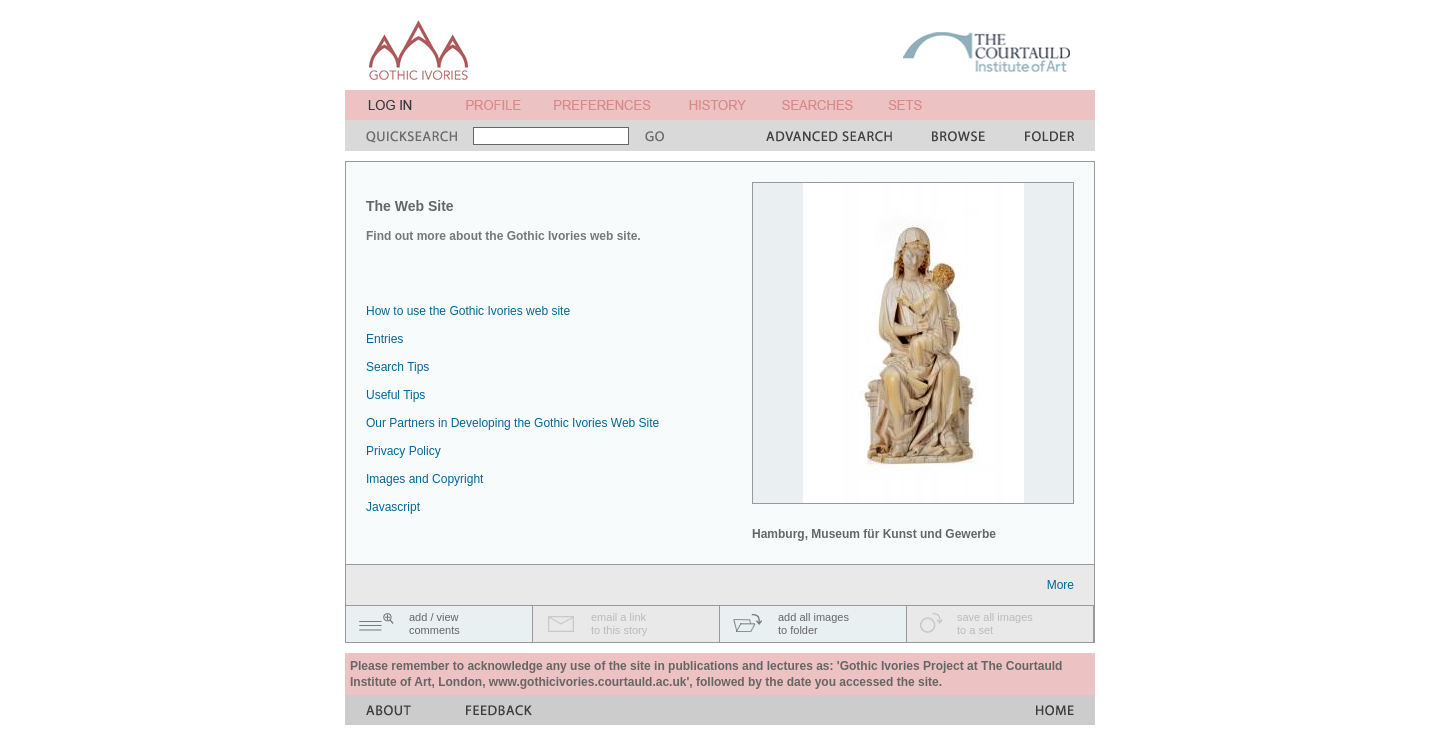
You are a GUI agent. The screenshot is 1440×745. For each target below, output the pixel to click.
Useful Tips (395, 395)
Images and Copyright (424, 479)
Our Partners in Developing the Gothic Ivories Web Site (512, 423)
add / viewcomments (434, 623)
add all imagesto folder (813, 623)
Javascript (393, 507)
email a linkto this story (619, 623)
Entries (384, 339)
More (1060, 585)
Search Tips (397, 367)
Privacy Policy (403, 451)
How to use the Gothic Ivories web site (468, 311)
